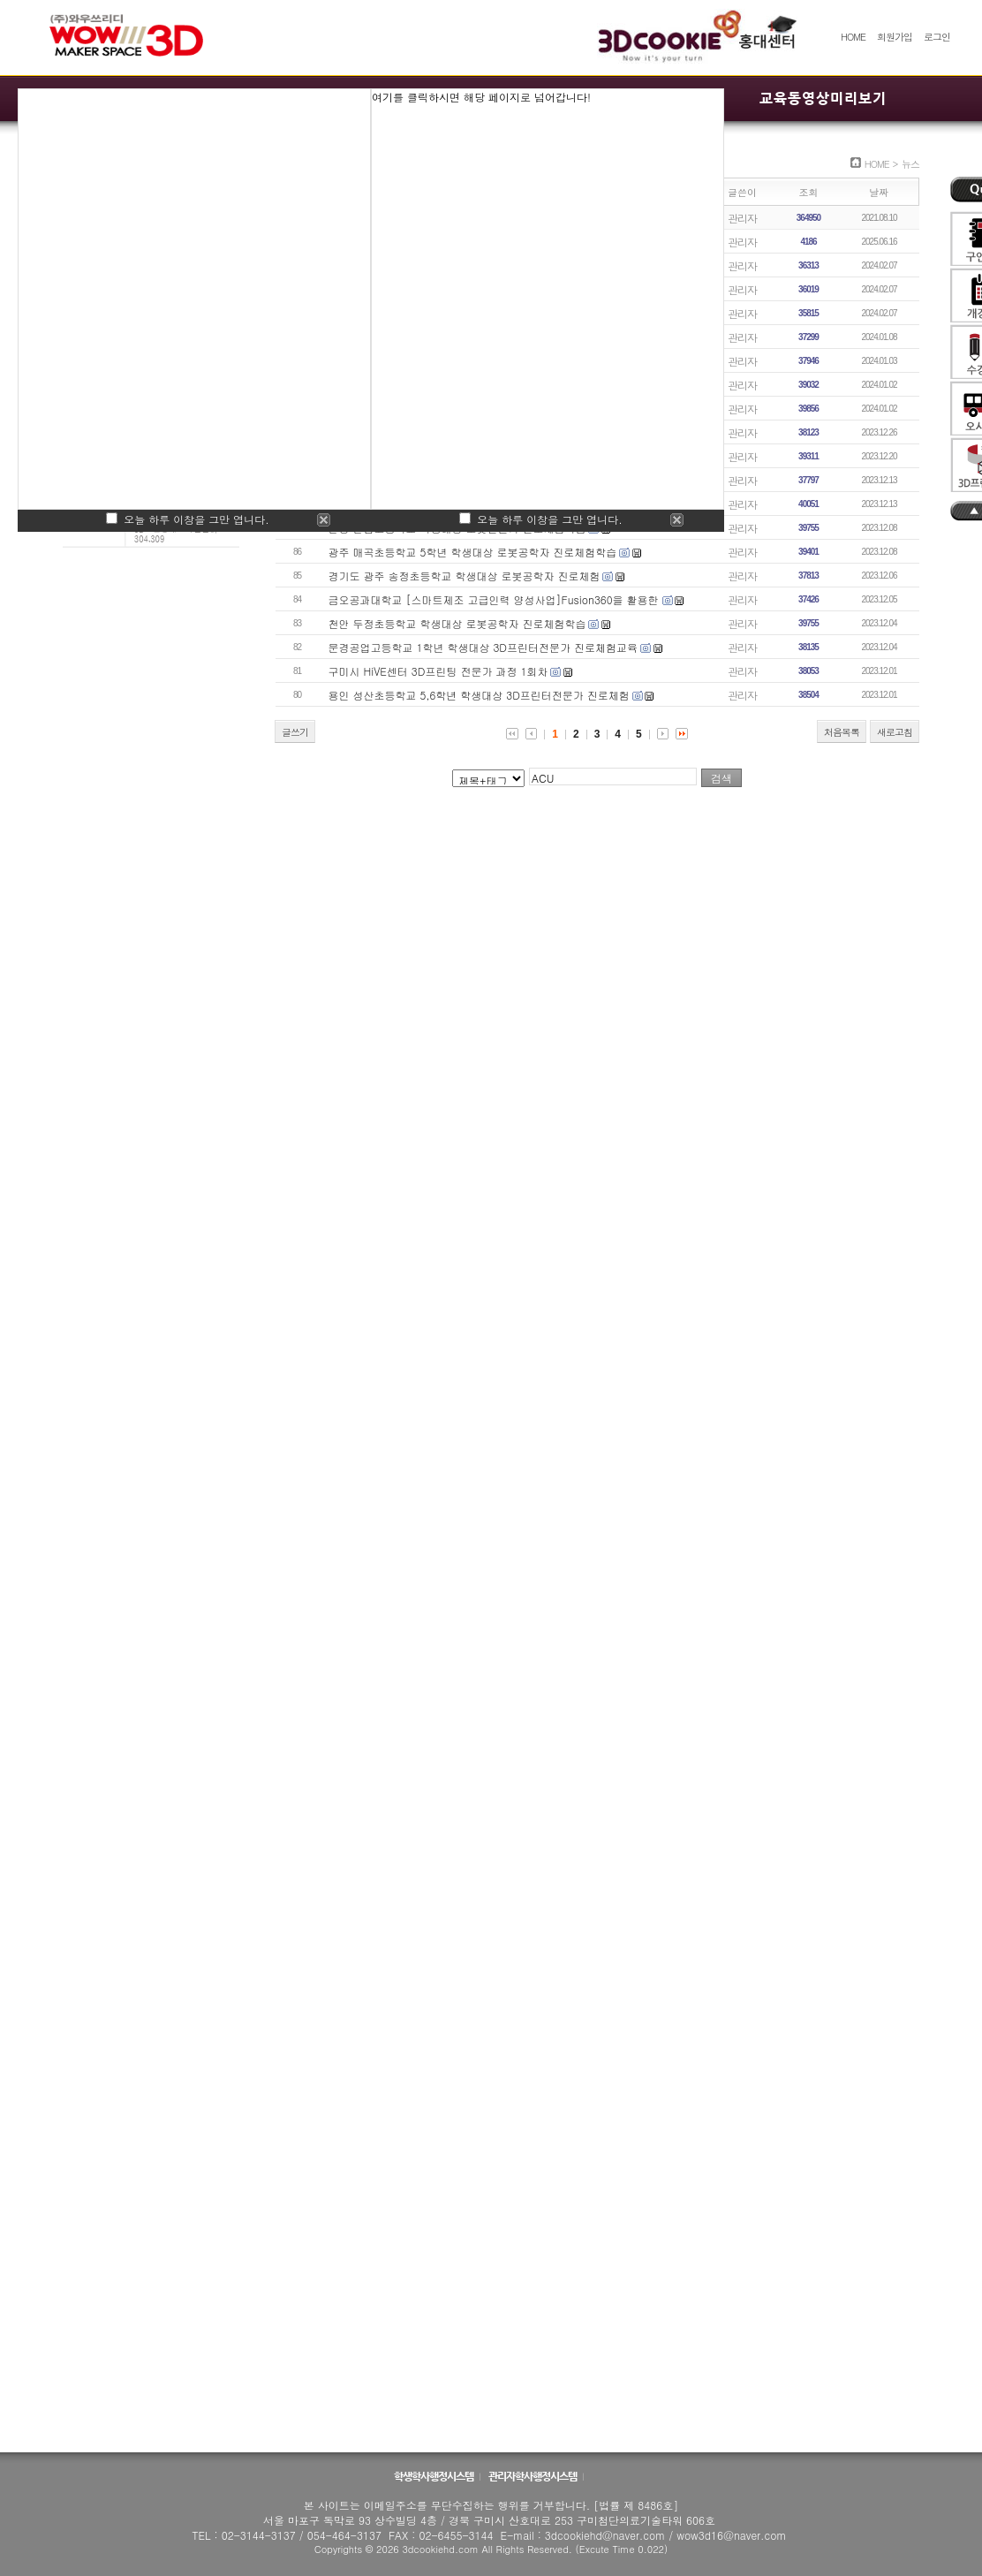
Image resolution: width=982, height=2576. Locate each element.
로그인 (937, 36)
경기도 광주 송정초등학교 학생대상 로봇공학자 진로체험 (465, 575)
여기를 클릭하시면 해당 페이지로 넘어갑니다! (481, 96)
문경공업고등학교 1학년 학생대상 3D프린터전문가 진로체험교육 (483, 647)
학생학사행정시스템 (434, 2476)
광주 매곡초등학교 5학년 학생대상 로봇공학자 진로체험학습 (473, 551)
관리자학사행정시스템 (533, 2476)
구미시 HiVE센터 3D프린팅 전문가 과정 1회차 (438, 670)
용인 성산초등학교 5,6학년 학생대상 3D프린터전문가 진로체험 (479, 694)
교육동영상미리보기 (823, 98)
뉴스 (910, 163)
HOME (853, 36)
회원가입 (894, 36)
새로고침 (894, 732)
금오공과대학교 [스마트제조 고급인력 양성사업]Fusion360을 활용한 (495, 599)
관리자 (742, 217)
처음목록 (841, 732)
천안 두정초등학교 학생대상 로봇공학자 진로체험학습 (457, 623)
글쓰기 (295, 732)
